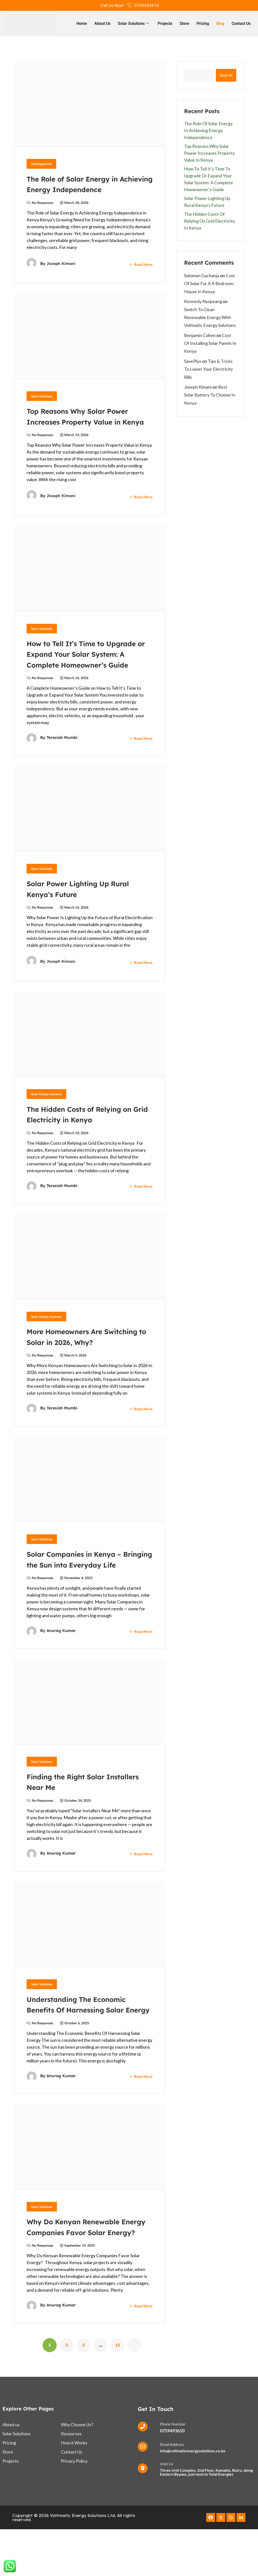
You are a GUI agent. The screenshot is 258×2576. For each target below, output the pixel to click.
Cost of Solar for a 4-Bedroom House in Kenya (209, 285)
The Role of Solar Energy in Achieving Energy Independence (208, 132)
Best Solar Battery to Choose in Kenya (209, 396)
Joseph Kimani (61, 265)
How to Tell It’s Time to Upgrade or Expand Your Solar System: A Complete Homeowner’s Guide (87, 667)
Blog (220, 24)
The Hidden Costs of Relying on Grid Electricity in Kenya (209, 222)
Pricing (203, 24)
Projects (165, 24)
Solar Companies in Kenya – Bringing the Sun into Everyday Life (85, 1578)
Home (81, 24)
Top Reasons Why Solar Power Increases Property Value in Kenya (83, 423)
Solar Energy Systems (47, 1107)
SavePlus (192, 363)
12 (118, 2391)
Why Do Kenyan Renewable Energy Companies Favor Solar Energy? (85, 2267)
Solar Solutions (133, 24)
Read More (140, 266)
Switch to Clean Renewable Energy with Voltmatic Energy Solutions (210, 319)
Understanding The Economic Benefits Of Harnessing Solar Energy (81, 2034)
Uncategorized (42, 166)
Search (226, 76)
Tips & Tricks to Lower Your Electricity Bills (208, 370)
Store (184, 24)
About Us (102, 24)
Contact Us (241, 24)
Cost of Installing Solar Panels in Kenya (210, 344)
